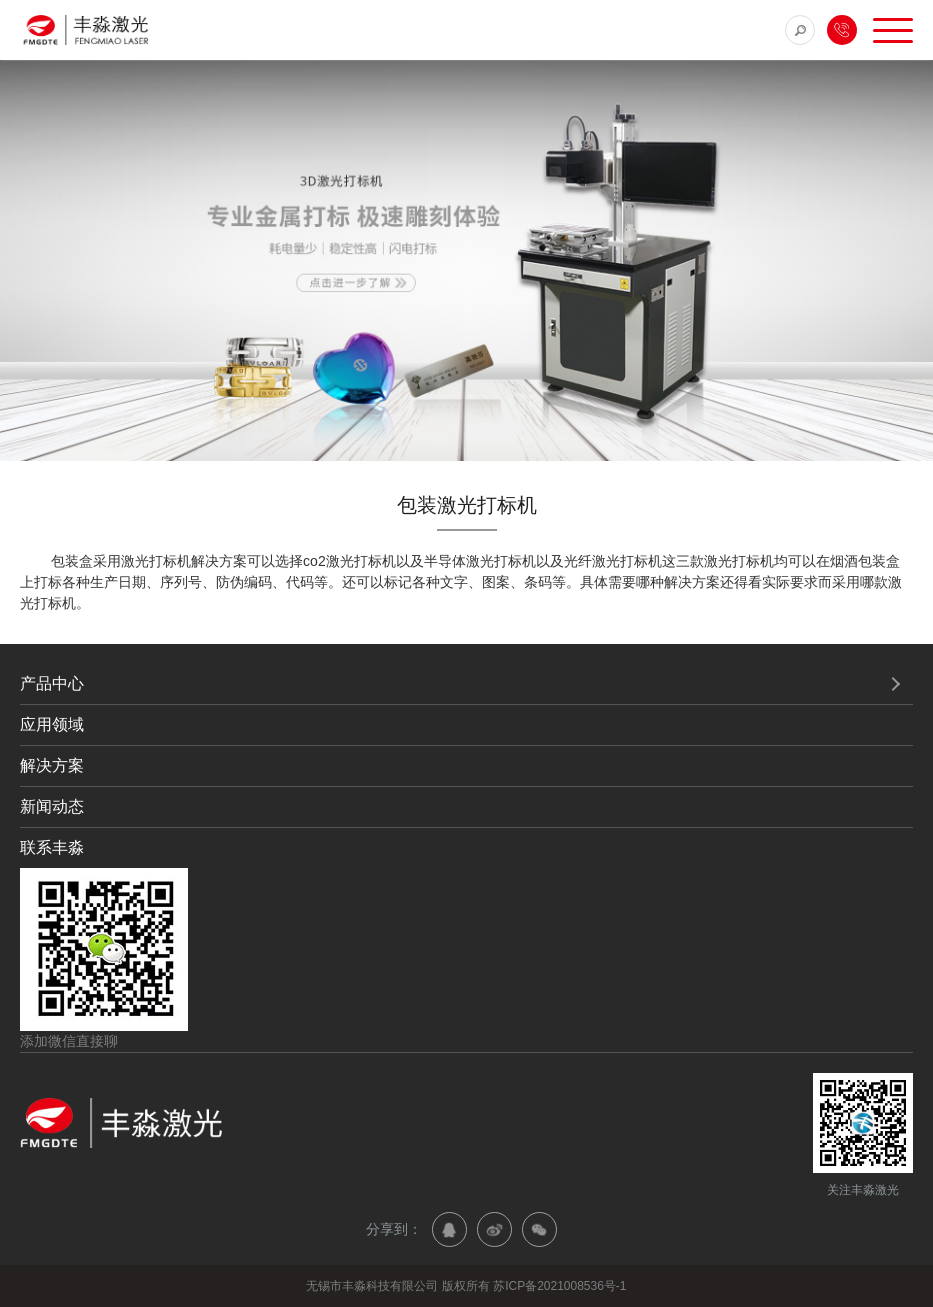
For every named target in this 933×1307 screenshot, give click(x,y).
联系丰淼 (52, 847)
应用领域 (52, 724)
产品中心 (52, 683)
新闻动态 (52, 806)
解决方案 (52, 765)
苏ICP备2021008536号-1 (559, 1286)
